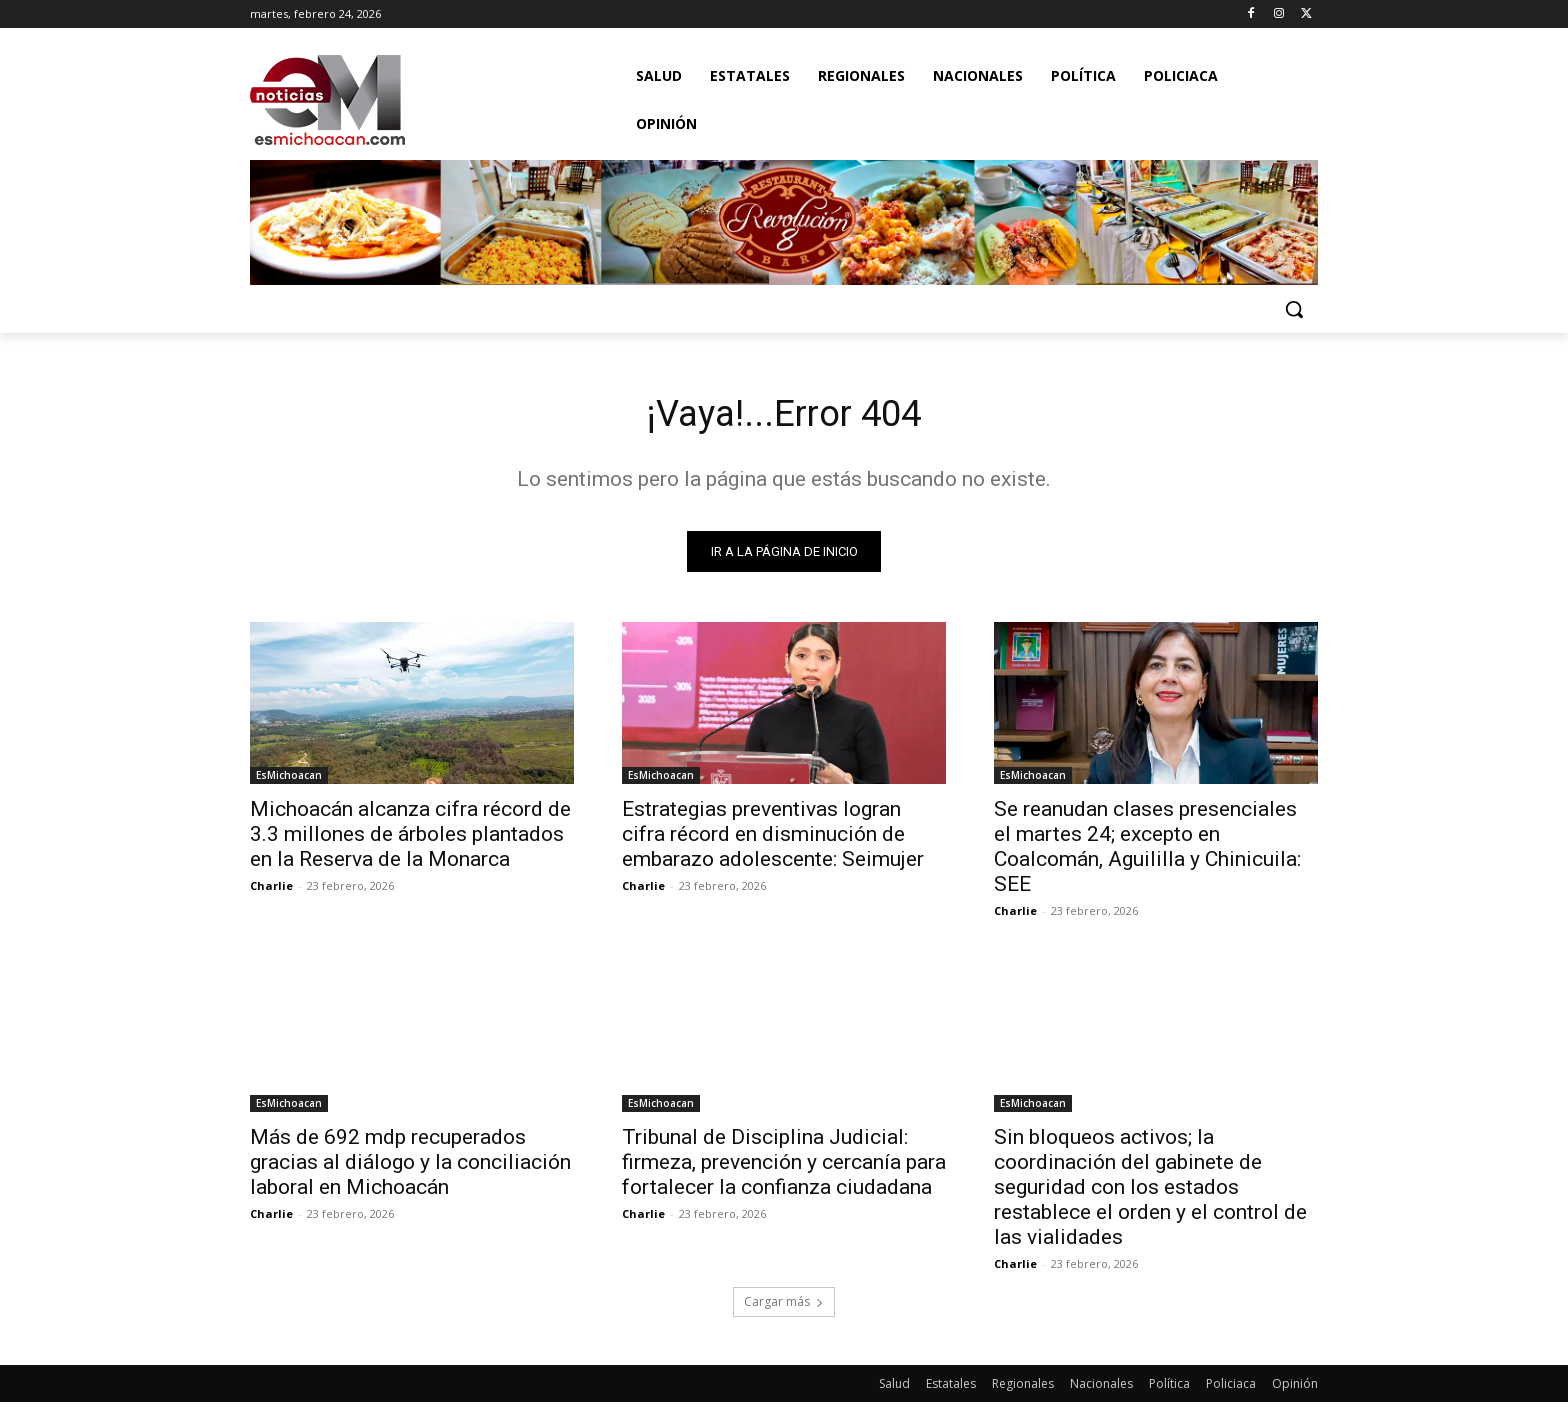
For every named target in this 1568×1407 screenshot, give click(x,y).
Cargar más (784, 1306)
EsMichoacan (289, 780)
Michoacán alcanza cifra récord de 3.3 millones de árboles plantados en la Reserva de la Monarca (410, 839)
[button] (1294, 309)
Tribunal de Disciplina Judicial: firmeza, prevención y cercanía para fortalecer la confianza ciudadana (784, 1167)
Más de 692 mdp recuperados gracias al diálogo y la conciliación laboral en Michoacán (410, 1167)
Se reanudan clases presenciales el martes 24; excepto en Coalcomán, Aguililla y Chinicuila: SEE (1147, 851)
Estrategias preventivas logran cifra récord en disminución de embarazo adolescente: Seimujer (773, 839)
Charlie (271, 890)
